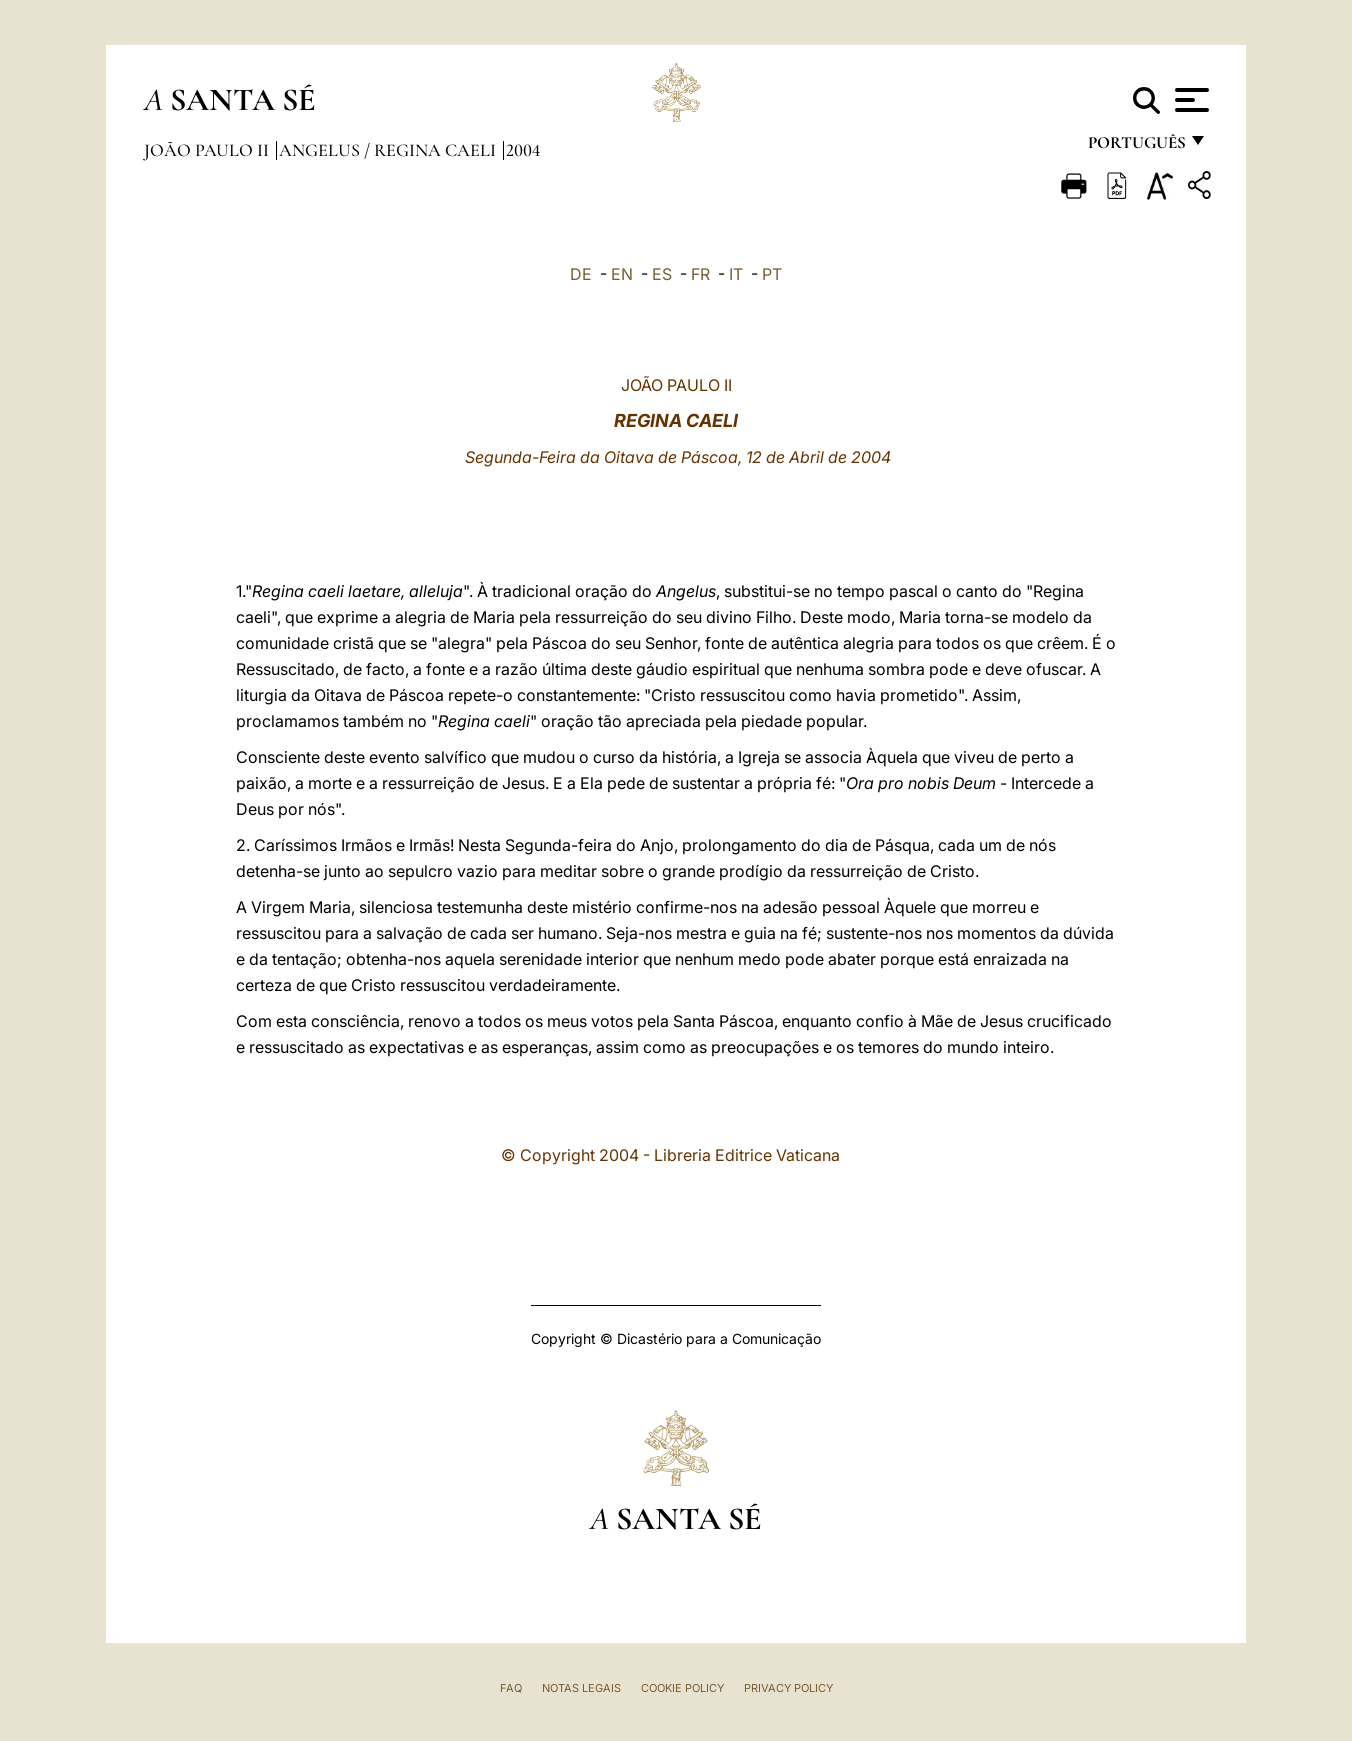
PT (772, 274)
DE (581, 274)
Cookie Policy (682, 1688)
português (1136, 147)
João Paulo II (208, 150)
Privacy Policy (788, 1688)
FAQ (511, 1688)
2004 (523, 150)
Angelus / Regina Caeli (389, 150)
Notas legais (581, 1688)
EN (622, 274)
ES (662, 274)
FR (700, 274)
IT (736, 274)
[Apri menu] (1189, 100)
